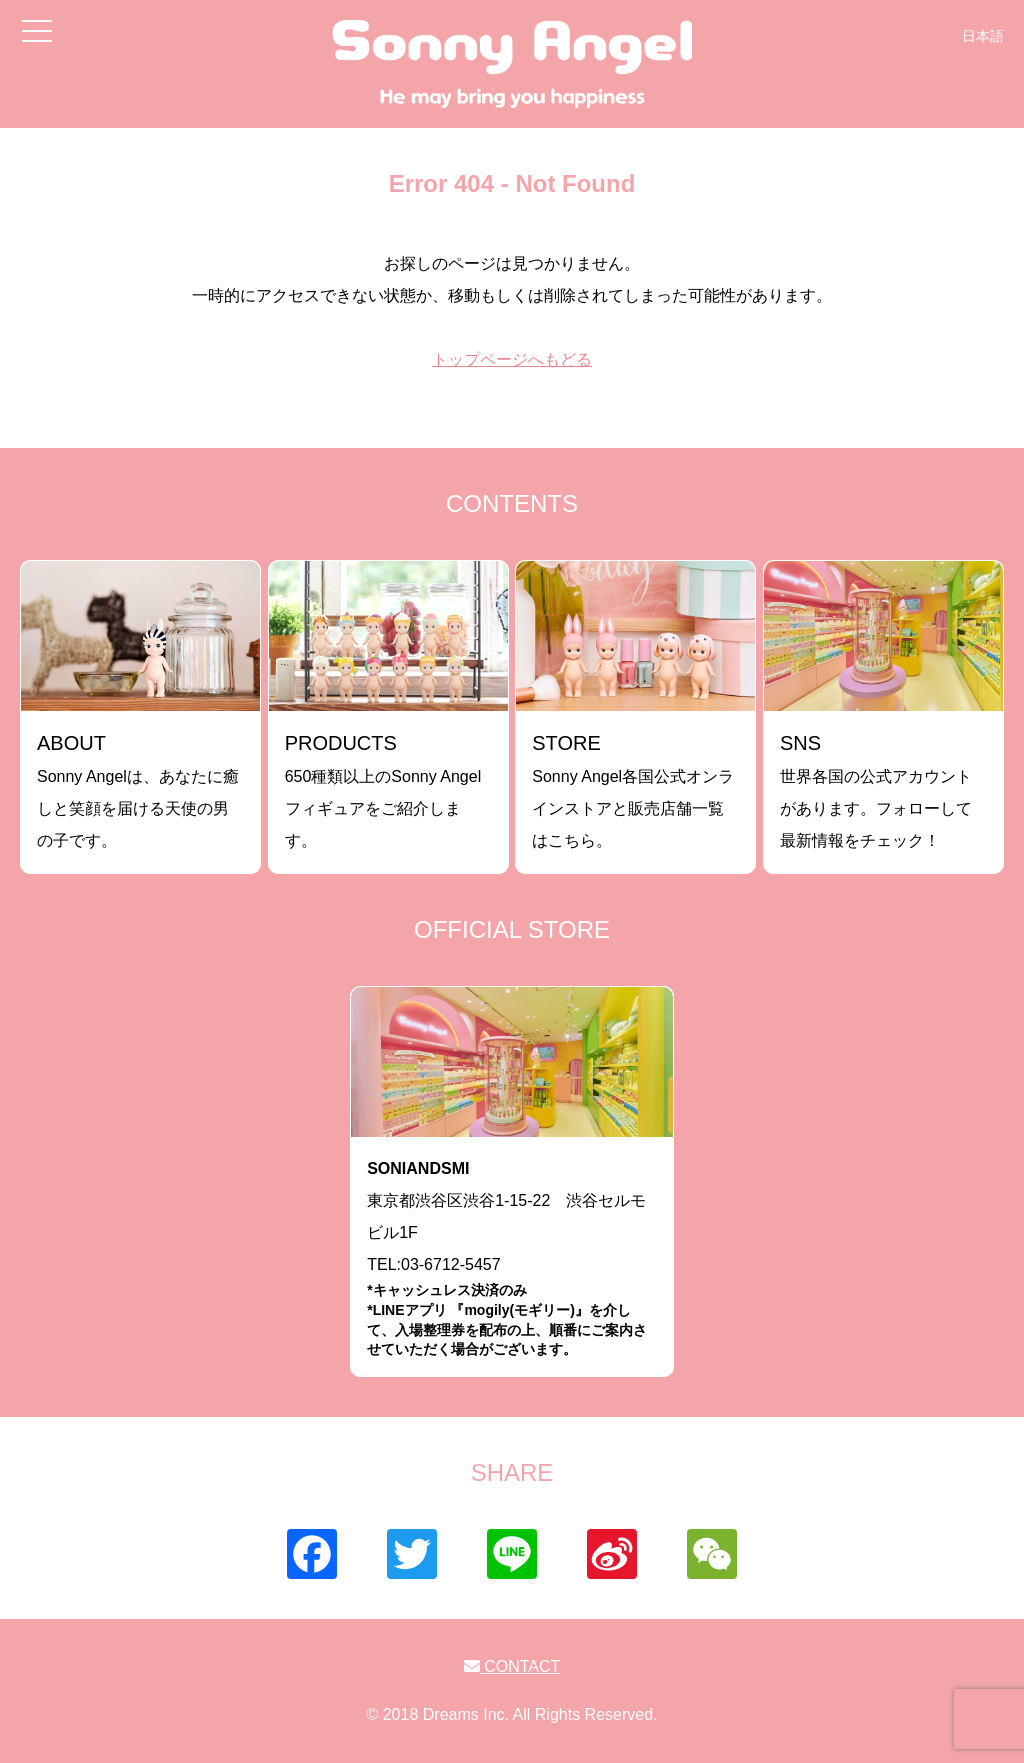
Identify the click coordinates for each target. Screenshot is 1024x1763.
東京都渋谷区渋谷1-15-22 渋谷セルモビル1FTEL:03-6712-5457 (512, 1259)
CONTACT (512, 1666)
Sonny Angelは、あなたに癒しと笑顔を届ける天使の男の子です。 (138, 790)
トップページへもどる (512, 359)
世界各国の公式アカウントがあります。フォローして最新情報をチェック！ (876, 790)
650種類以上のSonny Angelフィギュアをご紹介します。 (383, 790)
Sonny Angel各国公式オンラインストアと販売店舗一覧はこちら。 (633, 790)
